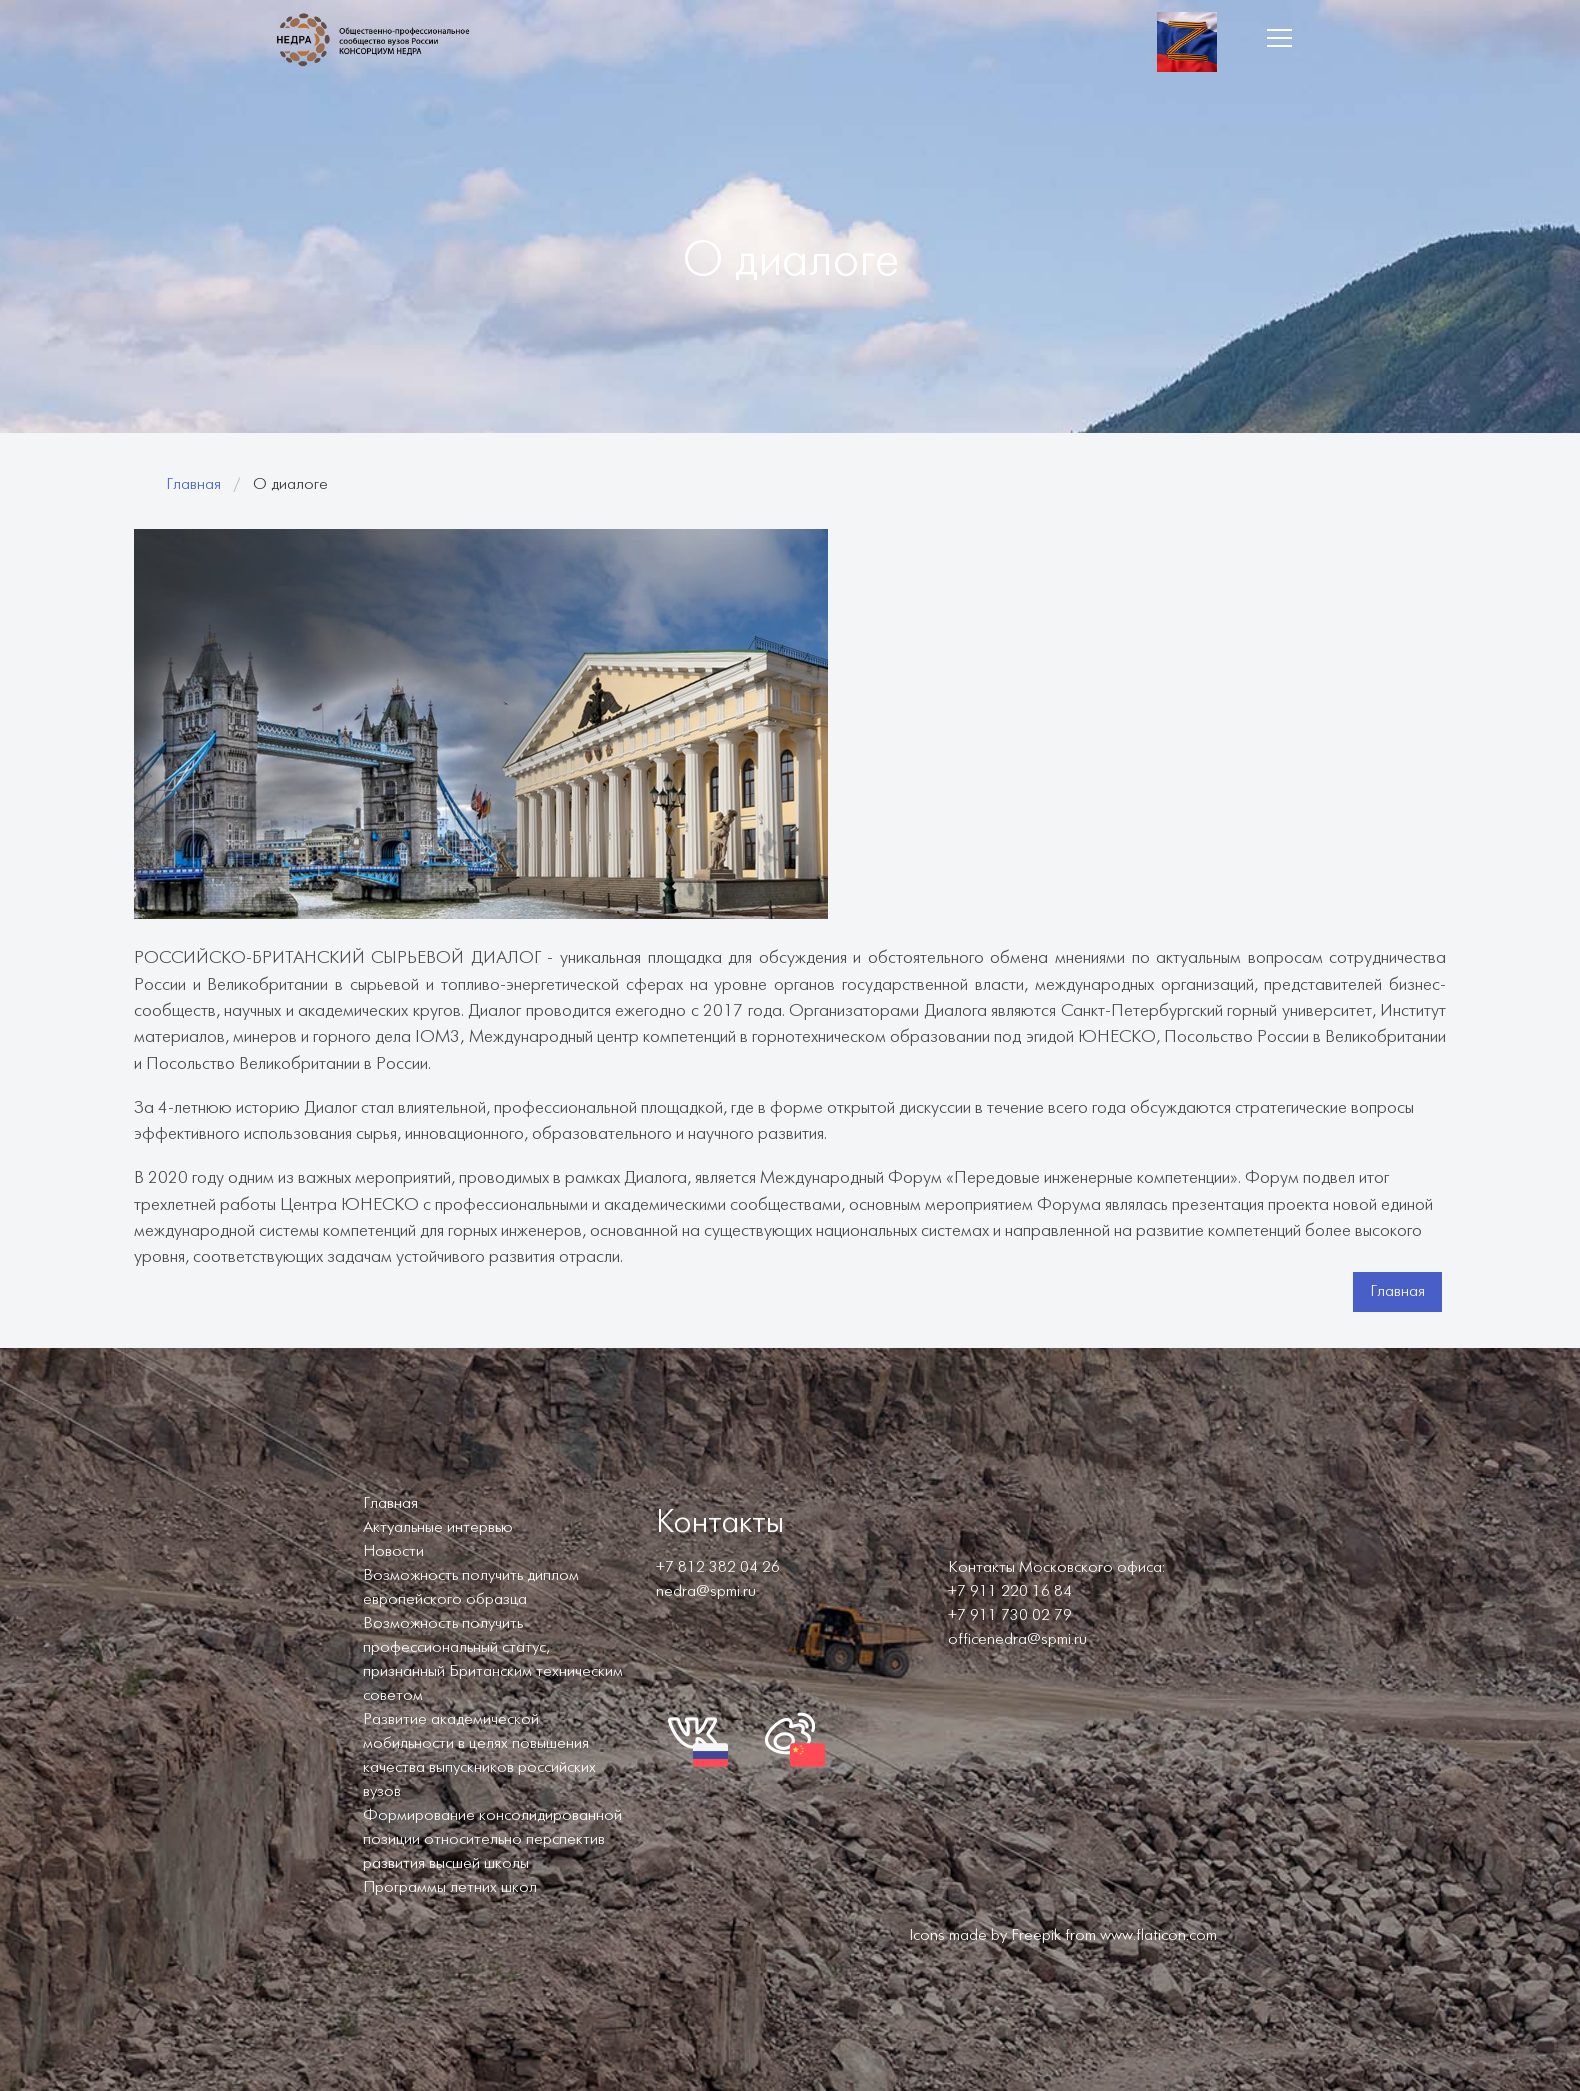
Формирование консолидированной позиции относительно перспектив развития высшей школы (492, 1839)
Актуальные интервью (438, 1527)
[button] (1279, 38)
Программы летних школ (450, 1887)
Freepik (1036, 1935)
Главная (193, 484)
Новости (393, 1551)
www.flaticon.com (1158, 1935)
